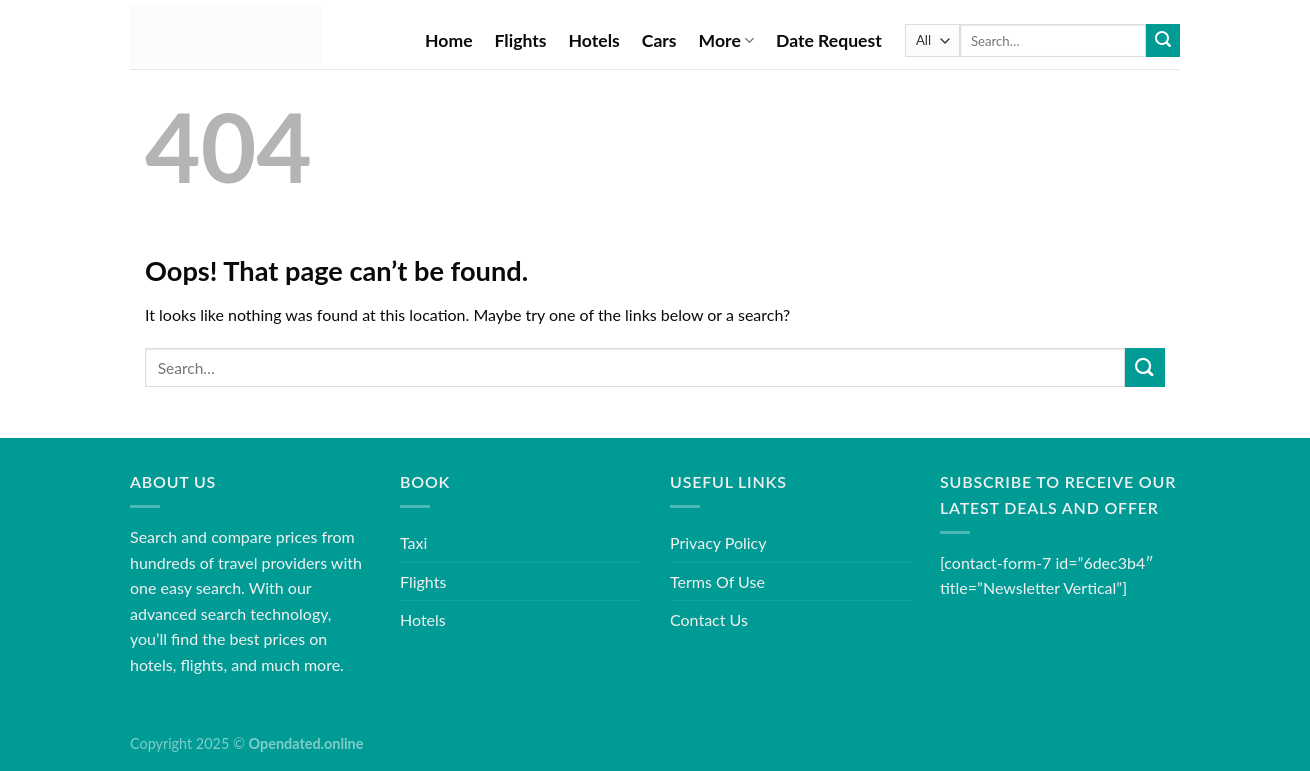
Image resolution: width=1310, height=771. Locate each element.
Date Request (829, 40)
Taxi (413, 542)
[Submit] (1163, 41)
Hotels (594, 40)
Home (449, 40)
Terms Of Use (717, 581)
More (726, 40)
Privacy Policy (718, 542)
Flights (521, 40)
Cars (659, 40)
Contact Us (709, 619)
